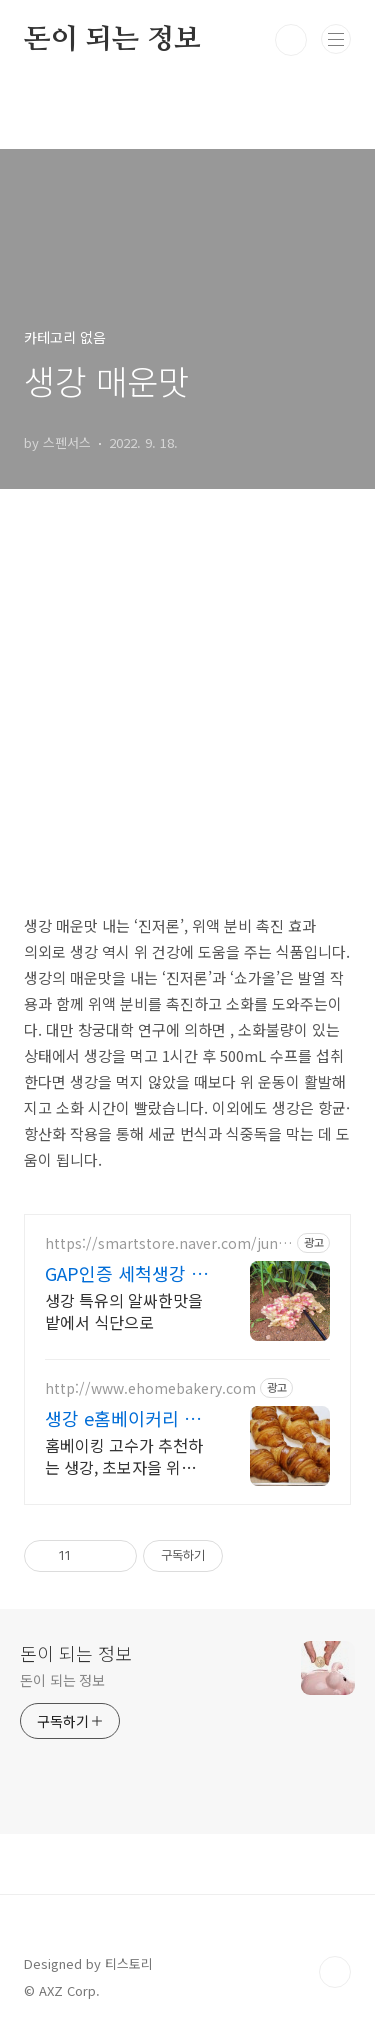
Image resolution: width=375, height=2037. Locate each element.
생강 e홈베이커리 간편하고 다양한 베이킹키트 (126, 1418)
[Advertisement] (187, 710)
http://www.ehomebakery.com (150, 1388)
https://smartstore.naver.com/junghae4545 (166, 1243)
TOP (335, 1972)
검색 (291, 40)
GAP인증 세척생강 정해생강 (126, 1273)
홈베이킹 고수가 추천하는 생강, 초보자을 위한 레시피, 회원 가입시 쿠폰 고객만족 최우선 (124, 1455)
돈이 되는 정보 (112, 40)
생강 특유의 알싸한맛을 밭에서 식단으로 (124, 1310)
